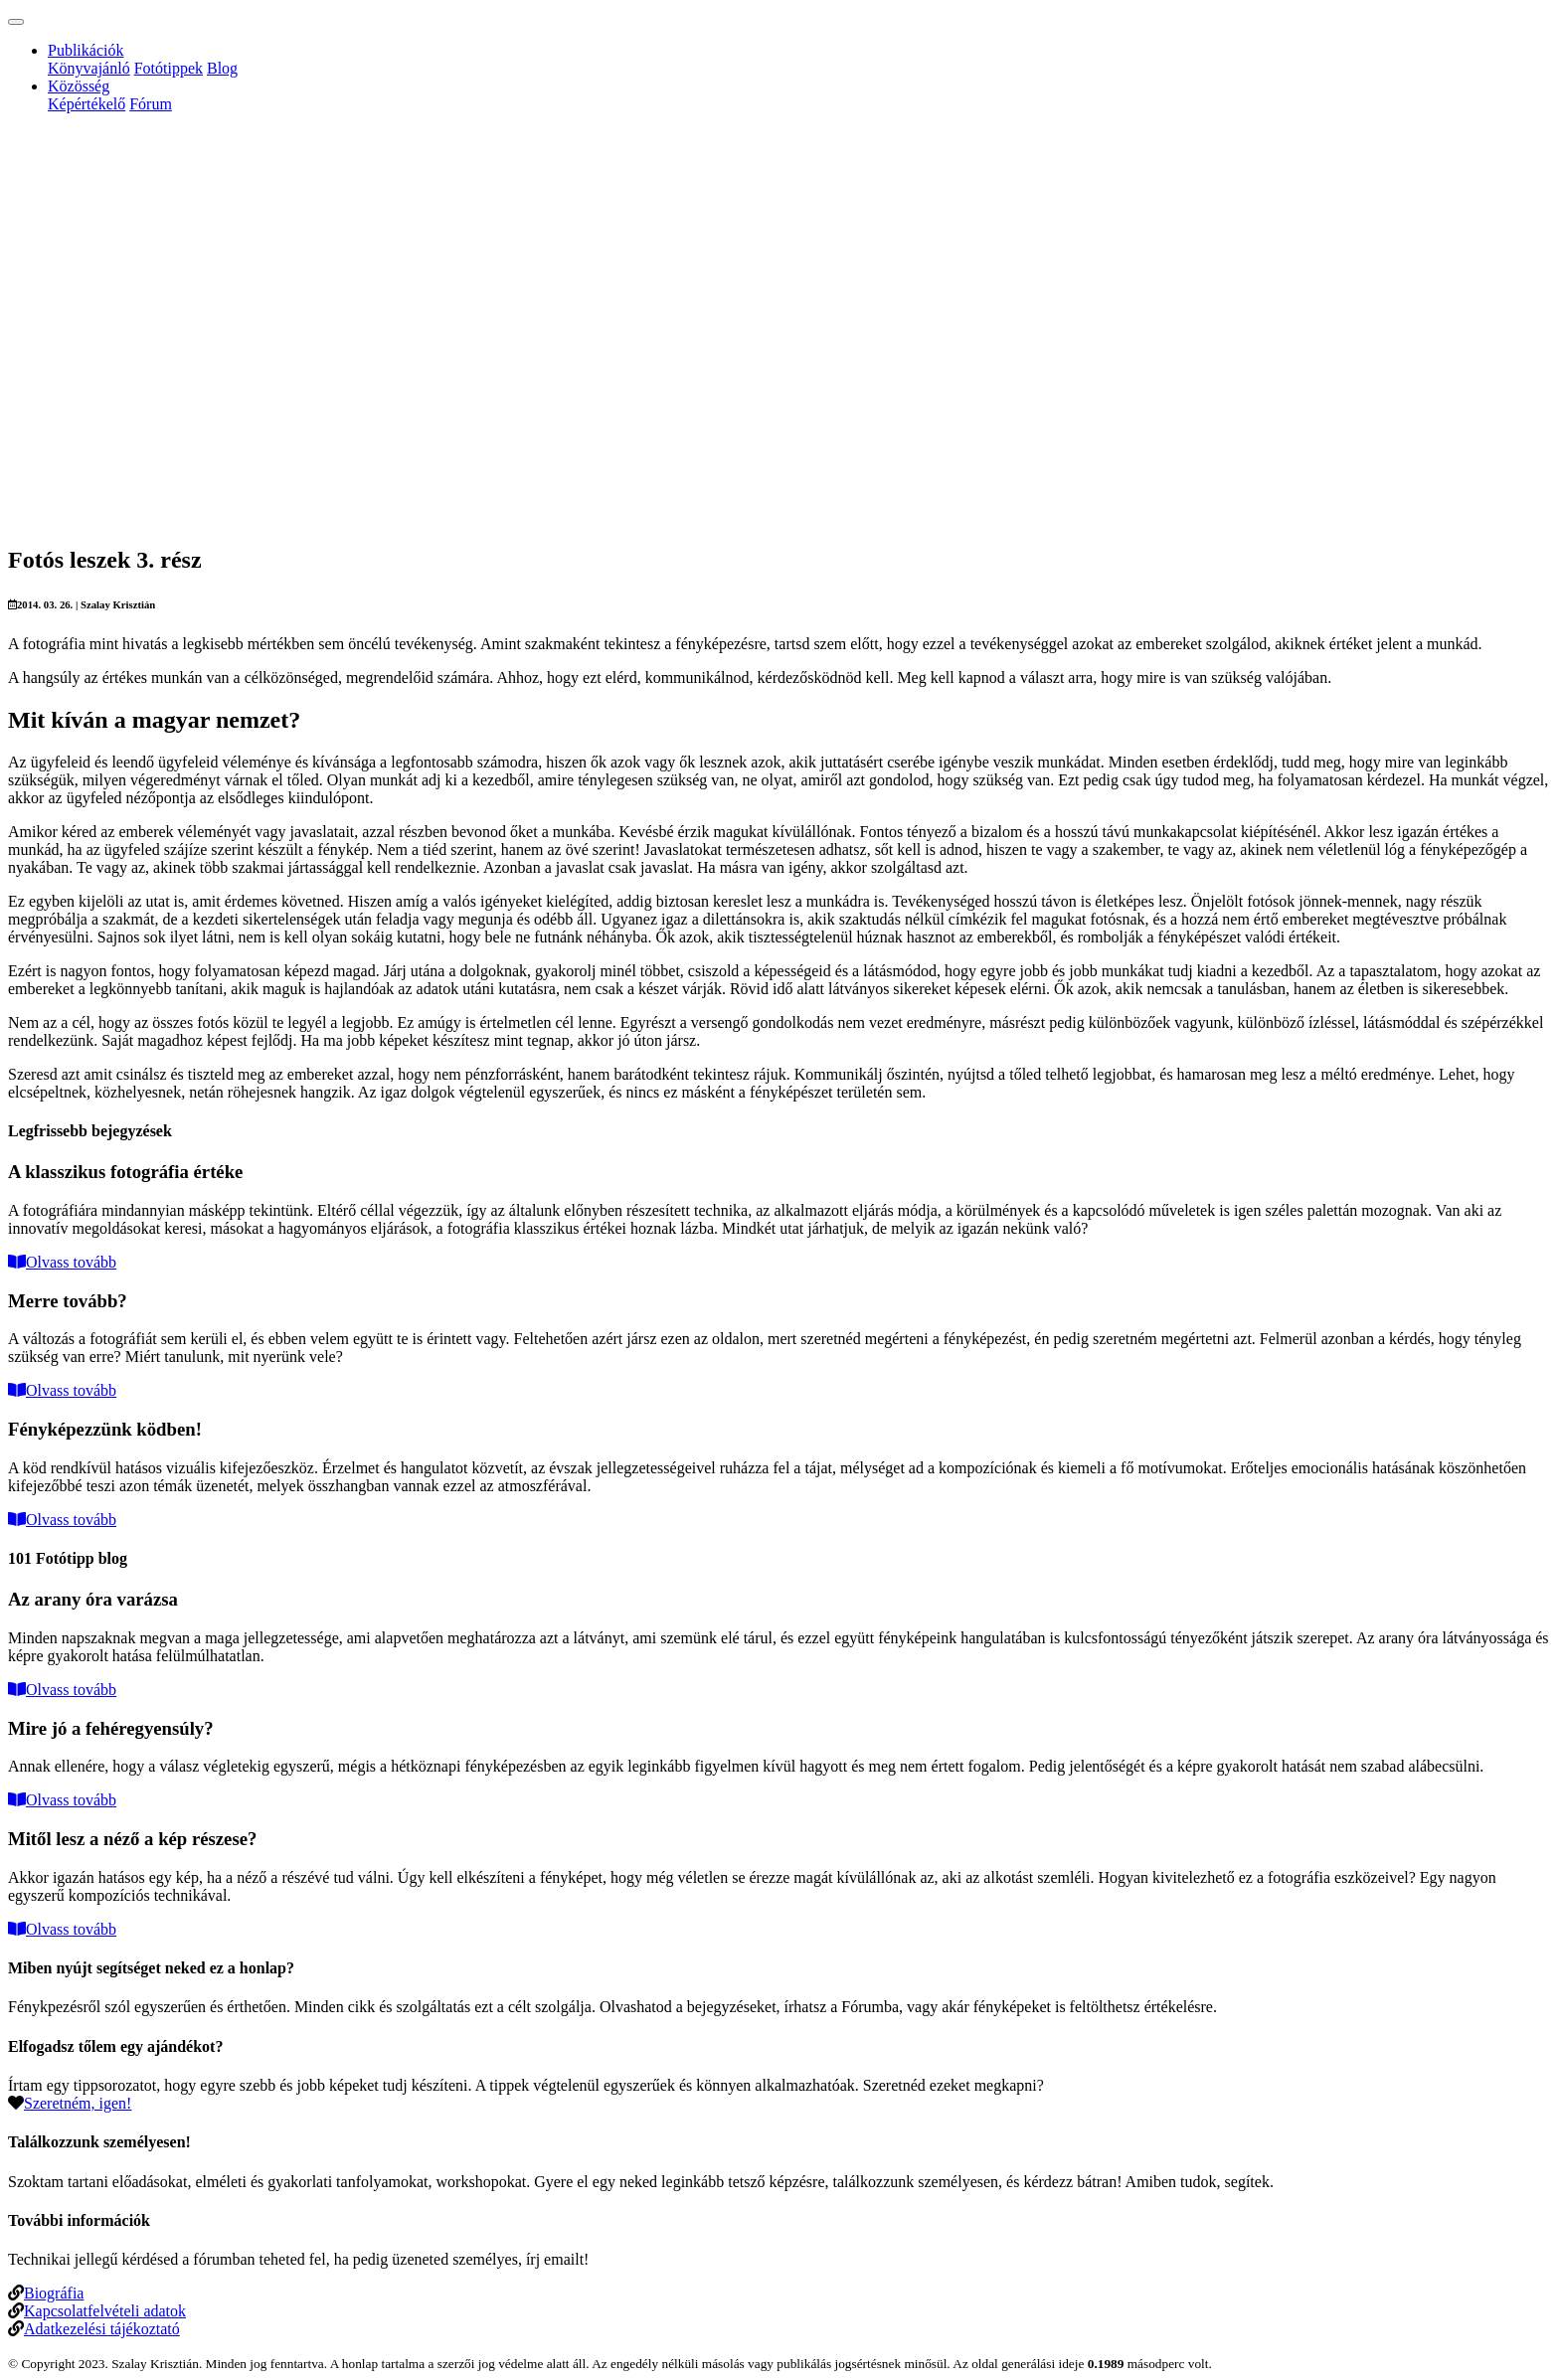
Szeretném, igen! (77, 2103)
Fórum (150, 103)
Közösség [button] (78, 86)
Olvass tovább (62, 1262)
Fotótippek (168, 68)
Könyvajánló (89, 68)
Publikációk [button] (85, 50)
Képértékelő (86, 103)
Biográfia (54, 2293)
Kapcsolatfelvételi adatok (105, 2310)
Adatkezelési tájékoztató (102, 2328)
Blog (222, 68)
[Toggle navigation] (16, 22)
